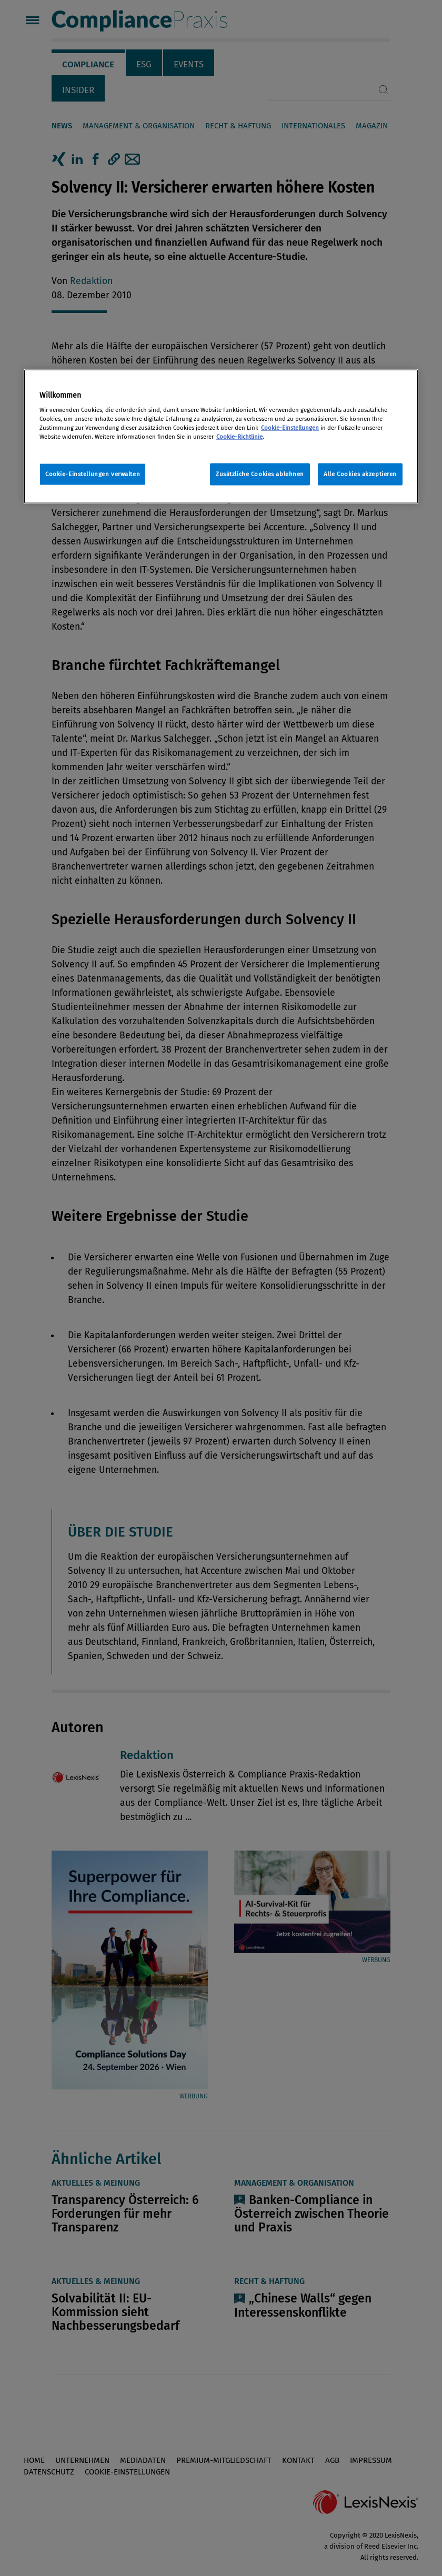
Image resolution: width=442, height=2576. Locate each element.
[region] (221, 436)
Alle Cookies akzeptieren (360, 474)
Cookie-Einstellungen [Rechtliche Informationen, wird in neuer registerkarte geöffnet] (290, 427)
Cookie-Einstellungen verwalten (92, 474)
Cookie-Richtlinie (239, 436)
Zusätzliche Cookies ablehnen (260, 474)
